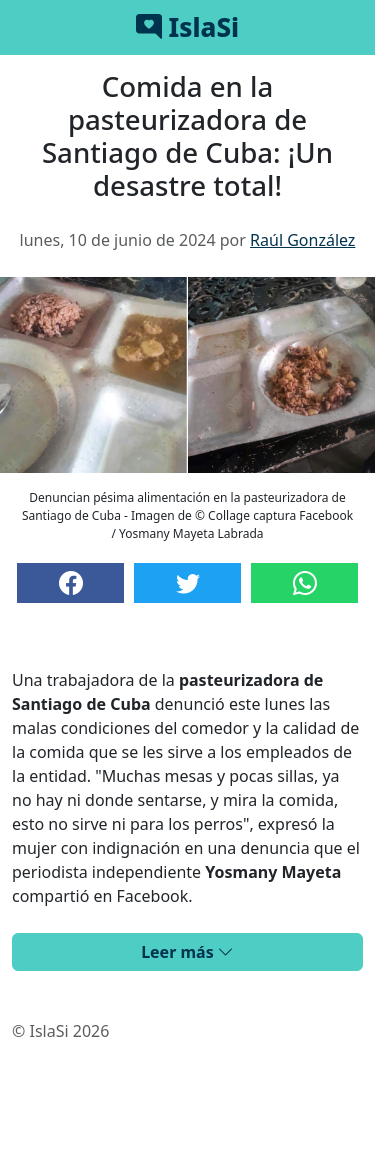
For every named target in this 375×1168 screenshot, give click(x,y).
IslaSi (187, 27)
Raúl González (302, 240)
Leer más (187, 952)
